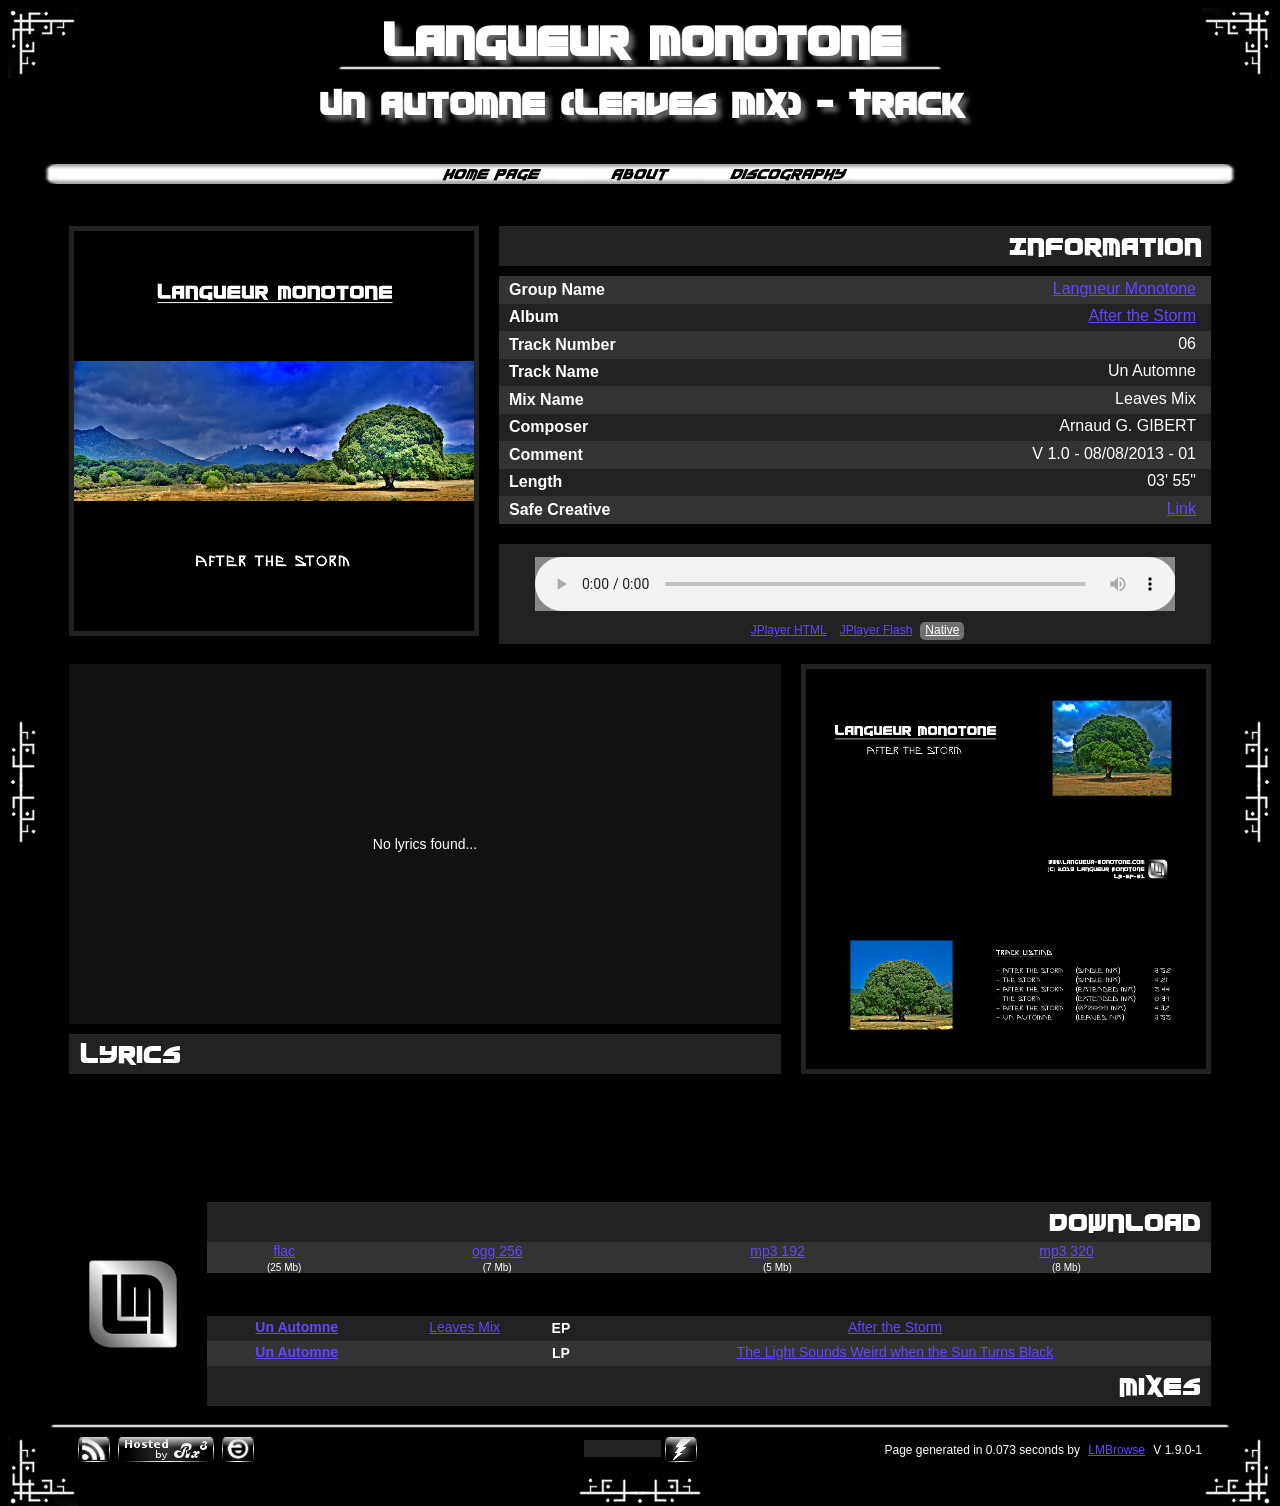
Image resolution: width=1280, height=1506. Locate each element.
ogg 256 (497, 1251)
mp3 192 (777, 1251)
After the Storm (1142, 315)
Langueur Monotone (1124, 288)
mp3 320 (1066, 1251)
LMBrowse (1116, 1450)
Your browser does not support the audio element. (855, 584)
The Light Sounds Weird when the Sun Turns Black (895, 1352)
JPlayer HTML (789, 630)
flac (284, 1251)
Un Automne (296, 1327)
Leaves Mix (464, 1327)
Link (1181, 508)
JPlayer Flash (876, 630)
